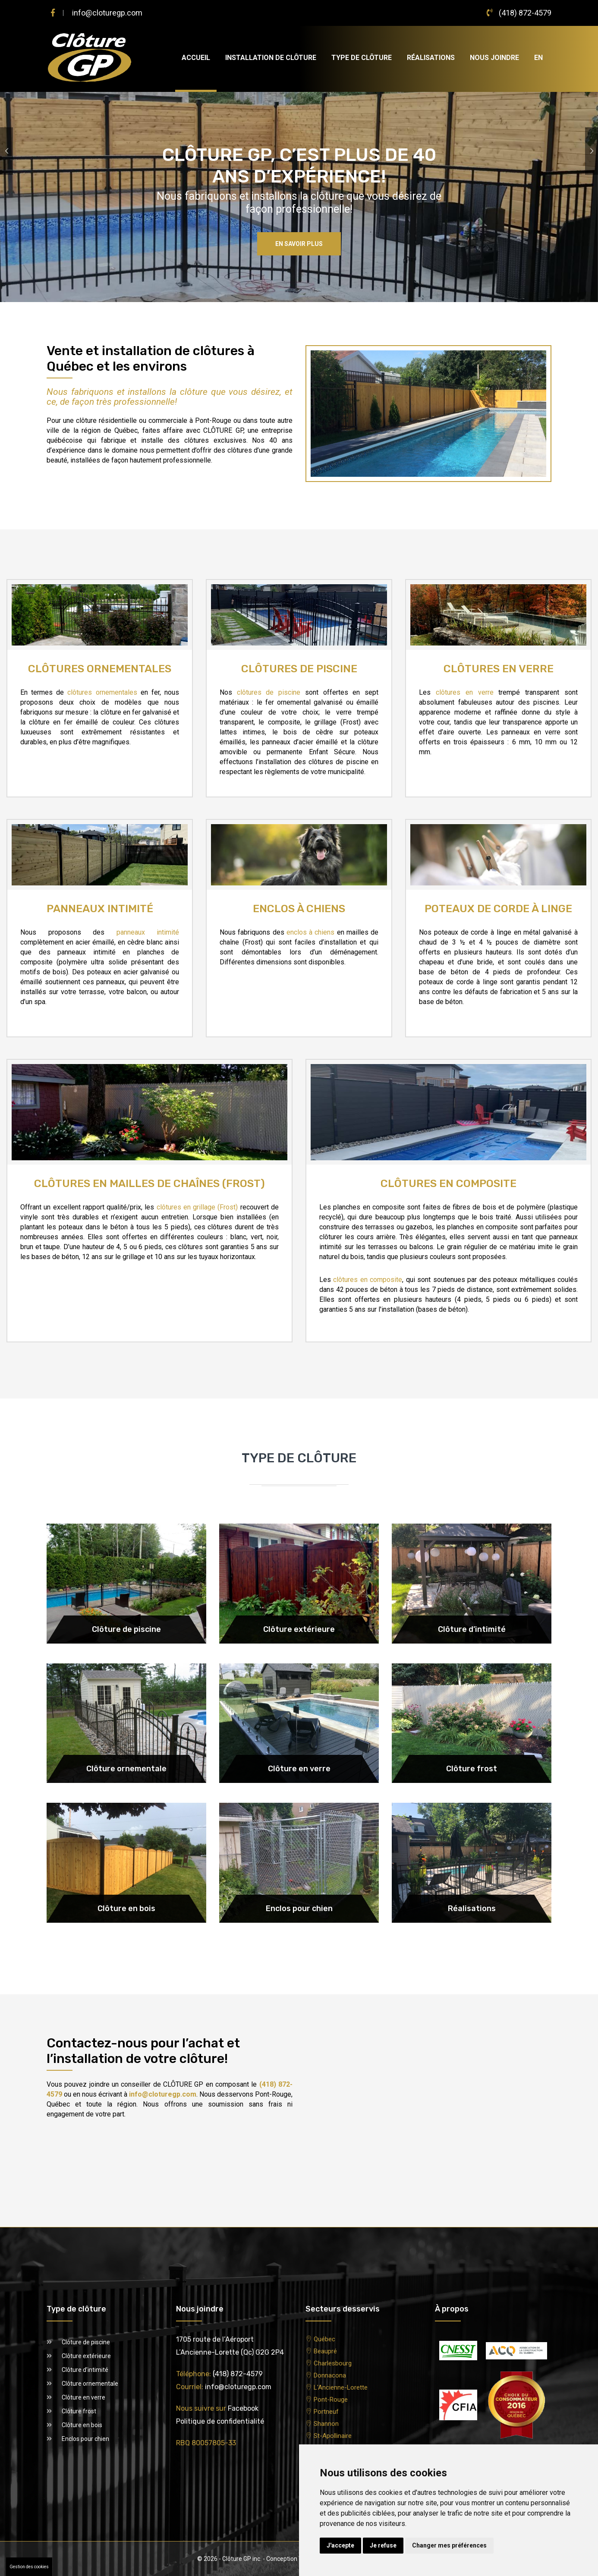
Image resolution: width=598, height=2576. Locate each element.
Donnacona (330, 2375)
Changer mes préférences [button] (449, 2545)
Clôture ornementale (90, 2383)
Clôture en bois (82, 2425)
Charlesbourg (333, 2363)
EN (538, 58)
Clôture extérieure (86, 2355)
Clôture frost (79, 2411)
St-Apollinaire (333, 2436)
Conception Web (288, 2558)
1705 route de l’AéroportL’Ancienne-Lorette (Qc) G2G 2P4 (230, 2345)
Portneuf (326, 2411)
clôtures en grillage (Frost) (197, 1207)
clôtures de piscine (268, 692)
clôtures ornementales (102, 692)
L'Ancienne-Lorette (341, 2387)
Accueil (196, 58)
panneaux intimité (147, 932)
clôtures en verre (465, 692)
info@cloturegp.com (107, 12)
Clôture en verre (83, 2397)
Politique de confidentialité (220, 2421)
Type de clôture (361, 58)
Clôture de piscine (86, 2342)
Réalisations (431, 58)
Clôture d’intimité (85, 2369)
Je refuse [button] (383, 2545)
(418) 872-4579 (525, 12)
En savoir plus (299, 243)
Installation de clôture (270, 58)
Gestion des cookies (29, 2566)
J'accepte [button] (340, 2545)
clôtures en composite (367, 1279)
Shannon (326, 2424)
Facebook (243, 2408)
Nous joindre (494, 58)
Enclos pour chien (85, 2438)
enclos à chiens (310, 932)
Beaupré (325, 2351)
